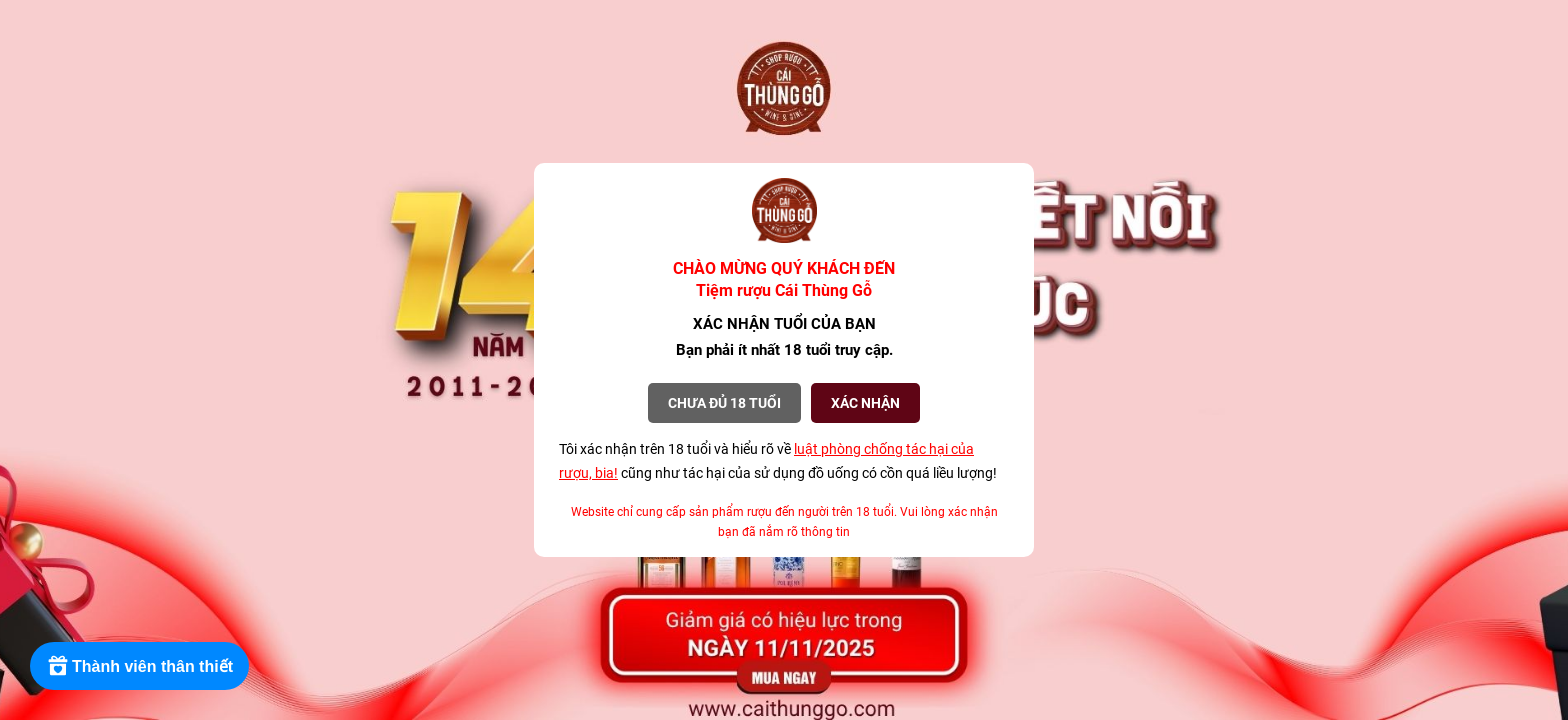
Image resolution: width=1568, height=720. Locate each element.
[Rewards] (139, 666)
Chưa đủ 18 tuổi (724, 403)
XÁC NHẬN (865, 403)
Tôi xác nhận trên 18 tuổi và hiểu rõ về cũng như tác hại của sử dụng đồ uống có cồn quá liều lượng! (778, 461)
